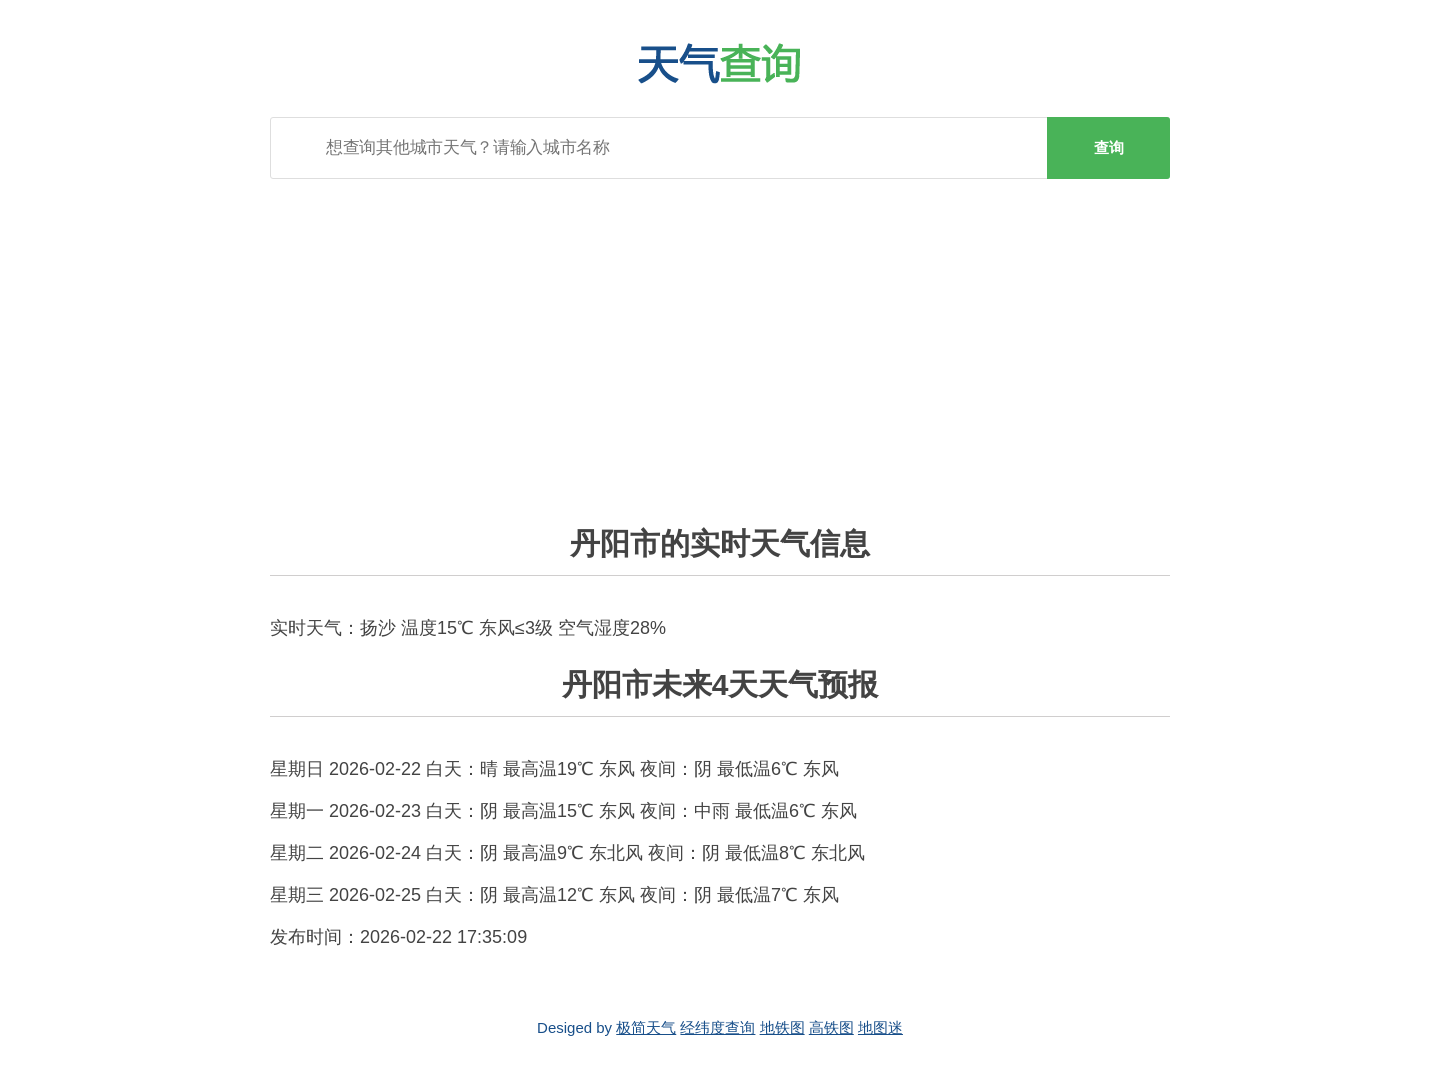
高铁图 (831, 1027)
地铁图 (782, 1027)
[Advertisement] (720, 339)
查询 (1109, 147)
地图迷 (880, 1027)
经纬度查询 (717, 1027)
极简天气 (646, 1027)
